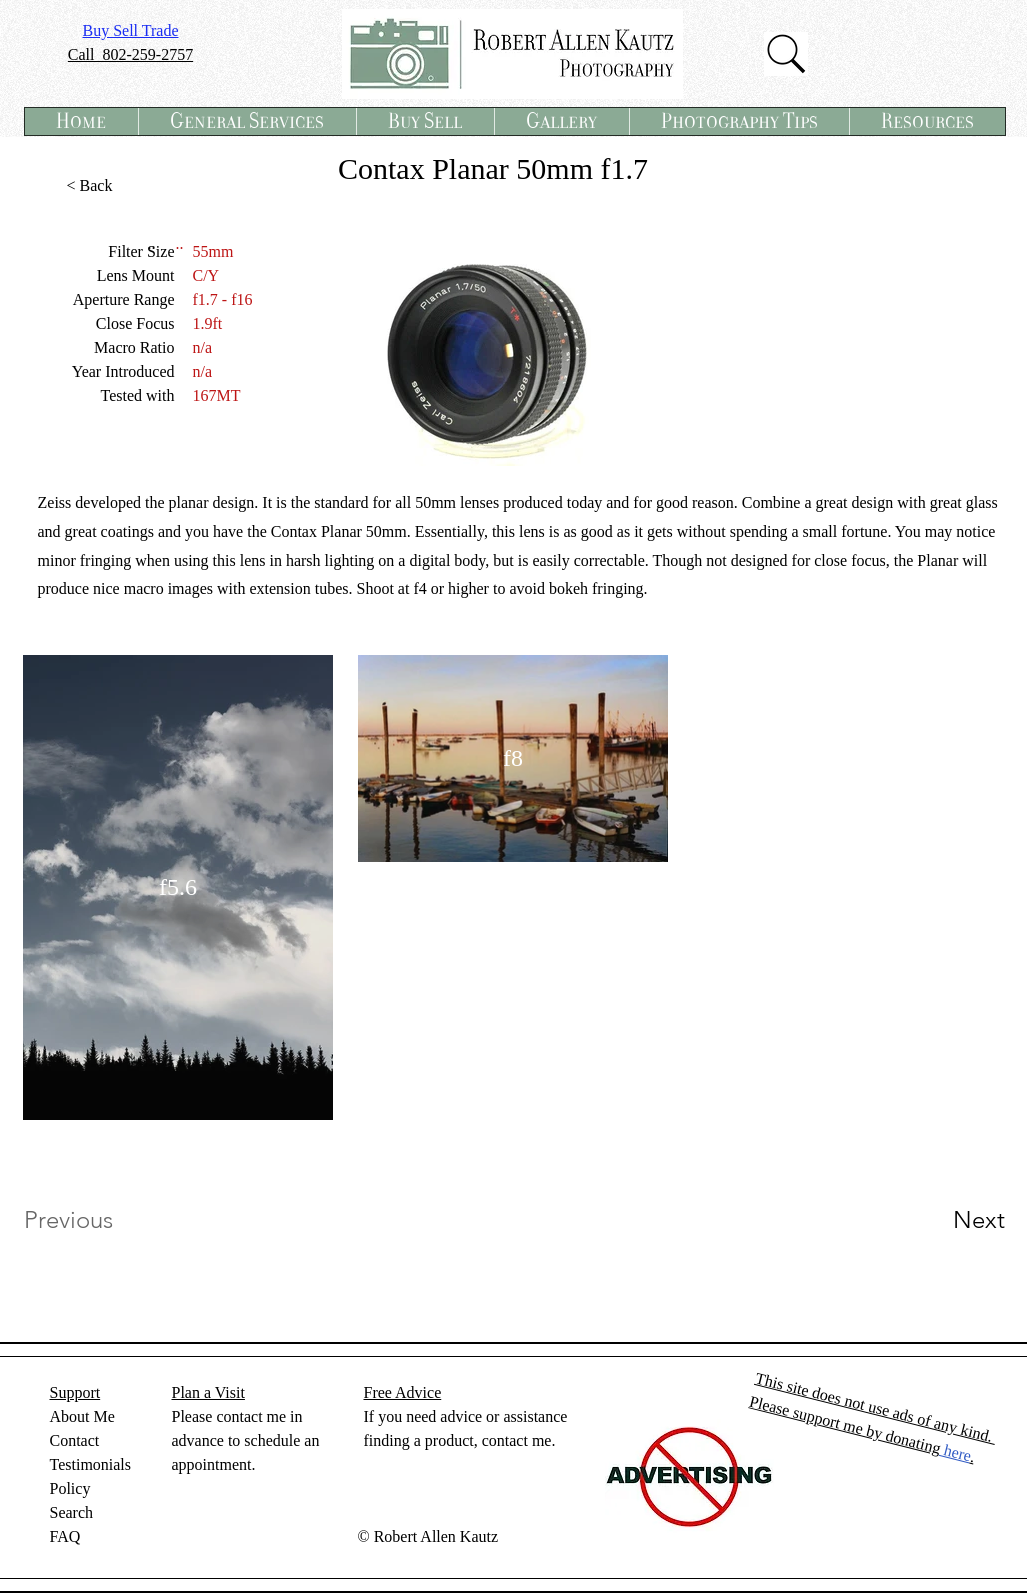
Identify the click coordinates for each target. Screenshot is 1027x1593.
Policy (70, 1488)
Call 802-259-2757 (130, 54)
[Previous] (95, 1220)
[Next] (939, 1220)
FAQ (65, 1536)
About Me (82, 1416)
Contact (75, 1440)
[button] (247, 121)
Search (72, 1512)
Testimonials (91, 1464)
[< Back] (90, 186)
